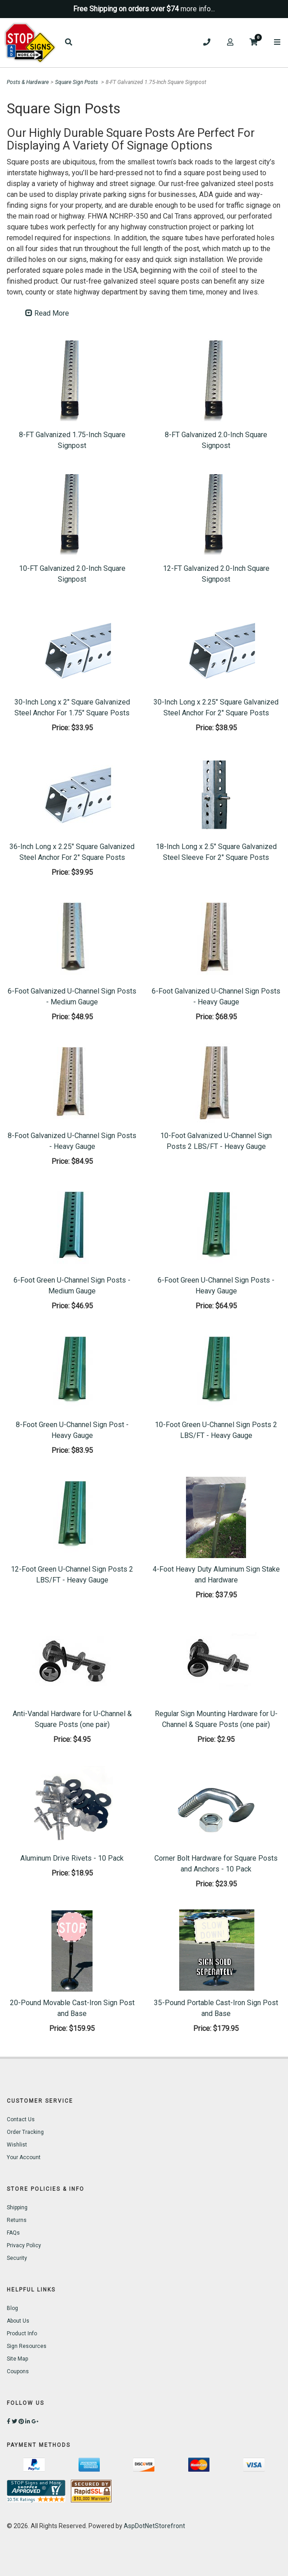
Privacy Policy (24, 2245)
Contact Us (21, 2119)
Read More (47, 313)
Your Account (24, 2157)
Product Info (22, 2333)
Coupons (18, 2371)
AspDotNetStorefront (154, 2525)
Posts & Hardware (28, 82)
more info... (198, 9)
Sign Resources (26, 2346)
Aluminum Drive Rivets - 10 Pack (72, 1858)
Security (17, 2258)
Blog (12, 2308)
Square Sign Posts (77, 82)
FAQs (13, 2233)
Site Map (17, 2359)
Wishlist (17, 2145)
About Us (18, 2321)
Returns (17, 2220)
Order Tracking (25, 2132)
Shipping (17, 2207)
